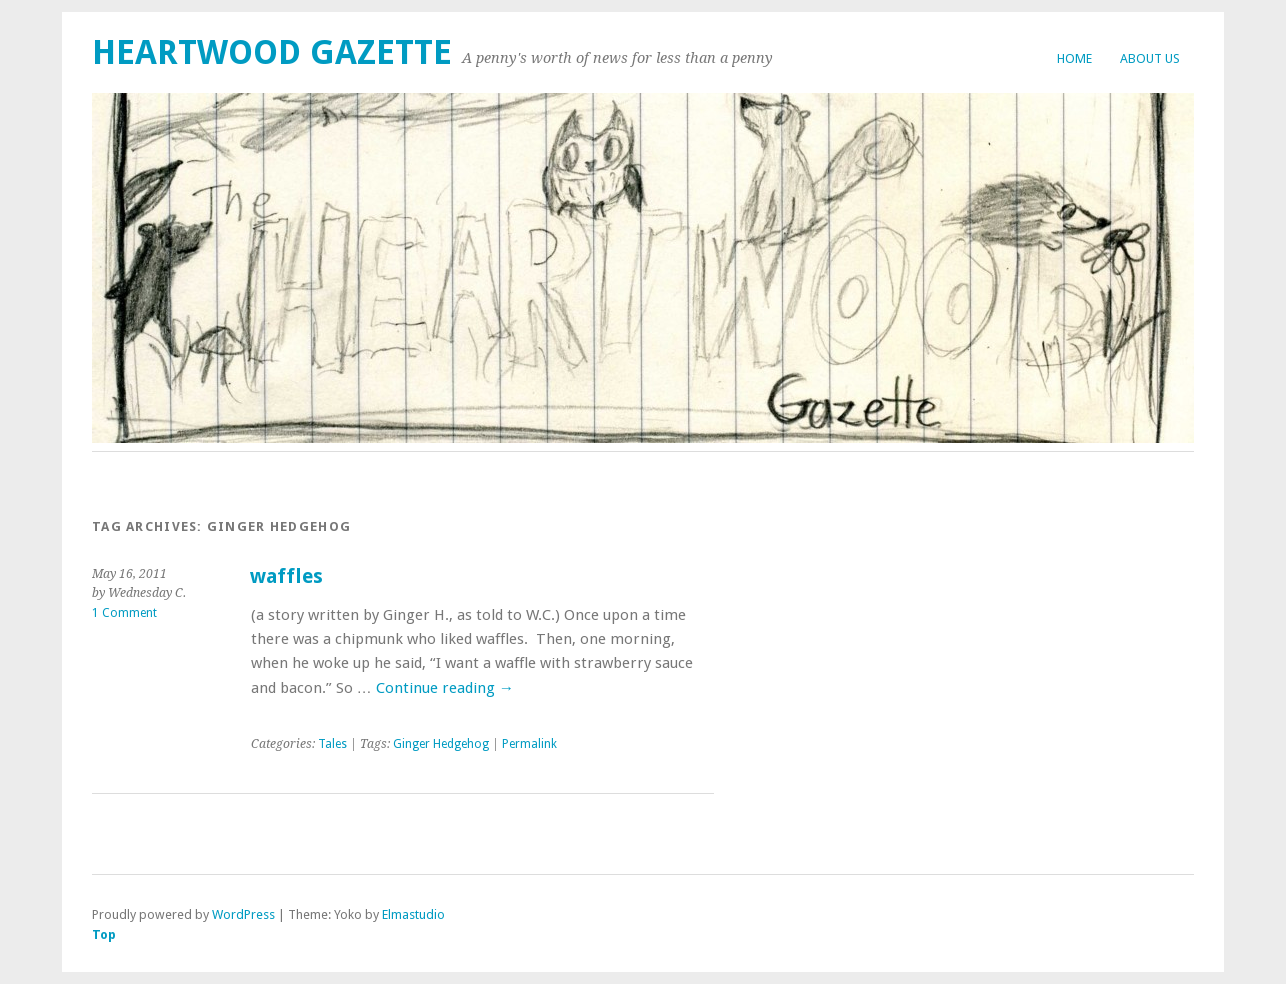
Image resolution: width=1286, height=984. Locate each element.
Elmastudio (413, 914)
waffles (286, 576)
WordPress (243, 914)
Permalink (529, 744)
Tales (332, 744)
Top (104, 934)
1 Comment (124, 613)
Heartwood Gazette (272, 52)
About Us (1150, 58)
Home (1074, 58)
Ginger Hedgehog (441, 744)
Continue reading (445, 688)
